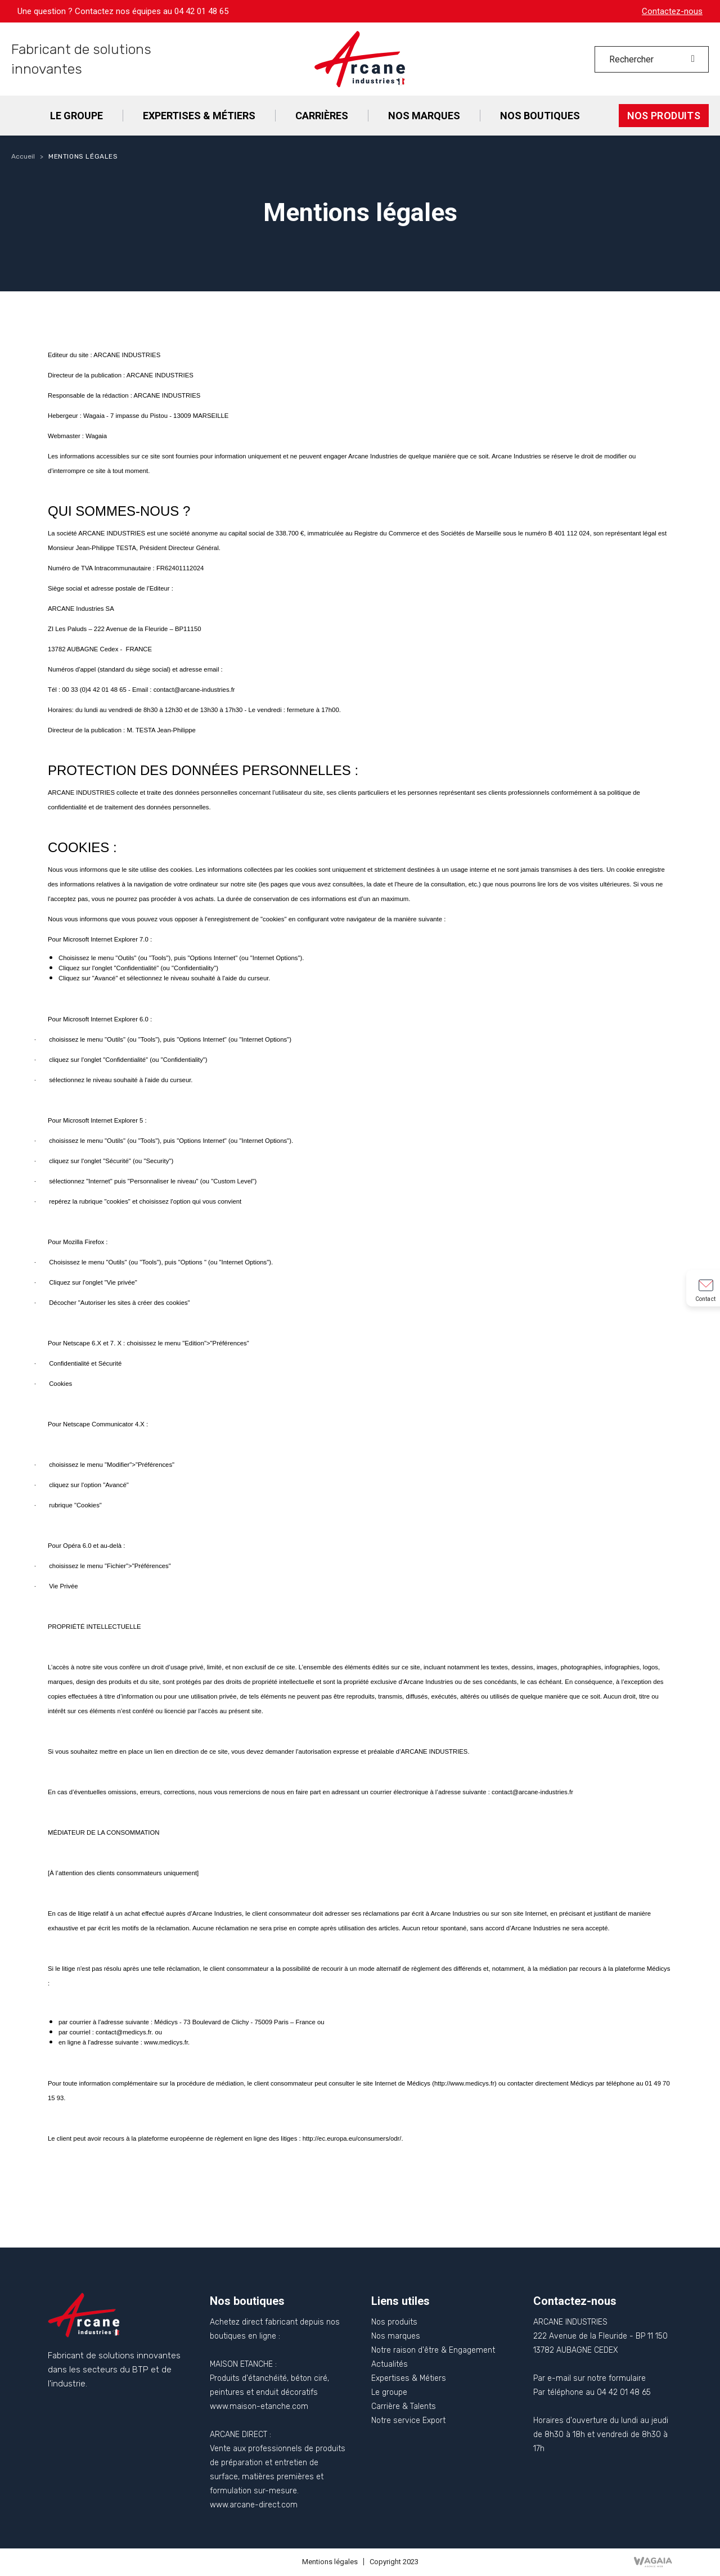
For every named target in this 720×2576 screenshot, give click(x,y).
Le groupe (389, 2392)
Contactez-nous (672, 11)
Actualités (389, 2364)
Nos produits (394, 2322)
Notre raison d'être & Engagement (433, 2350)
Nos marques (395, 2336)
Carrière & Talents (403, 2406)
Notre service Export (408, 2420)
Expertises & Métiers (408, 2378)
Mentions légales (330, 2561)
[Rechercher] (652, 59)
